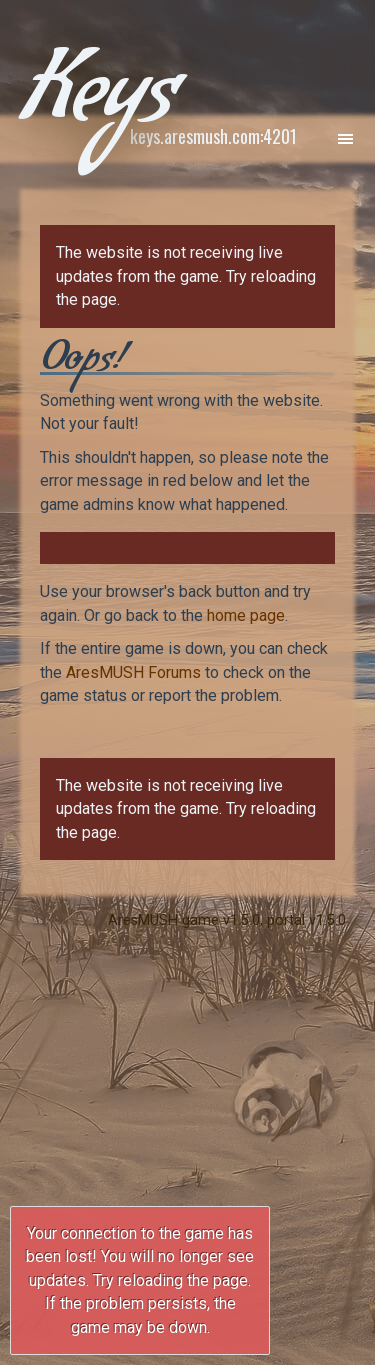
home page (246, 615)
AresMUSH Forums (133, 672)
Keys (97, 103)
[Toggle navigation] (345, 138)
